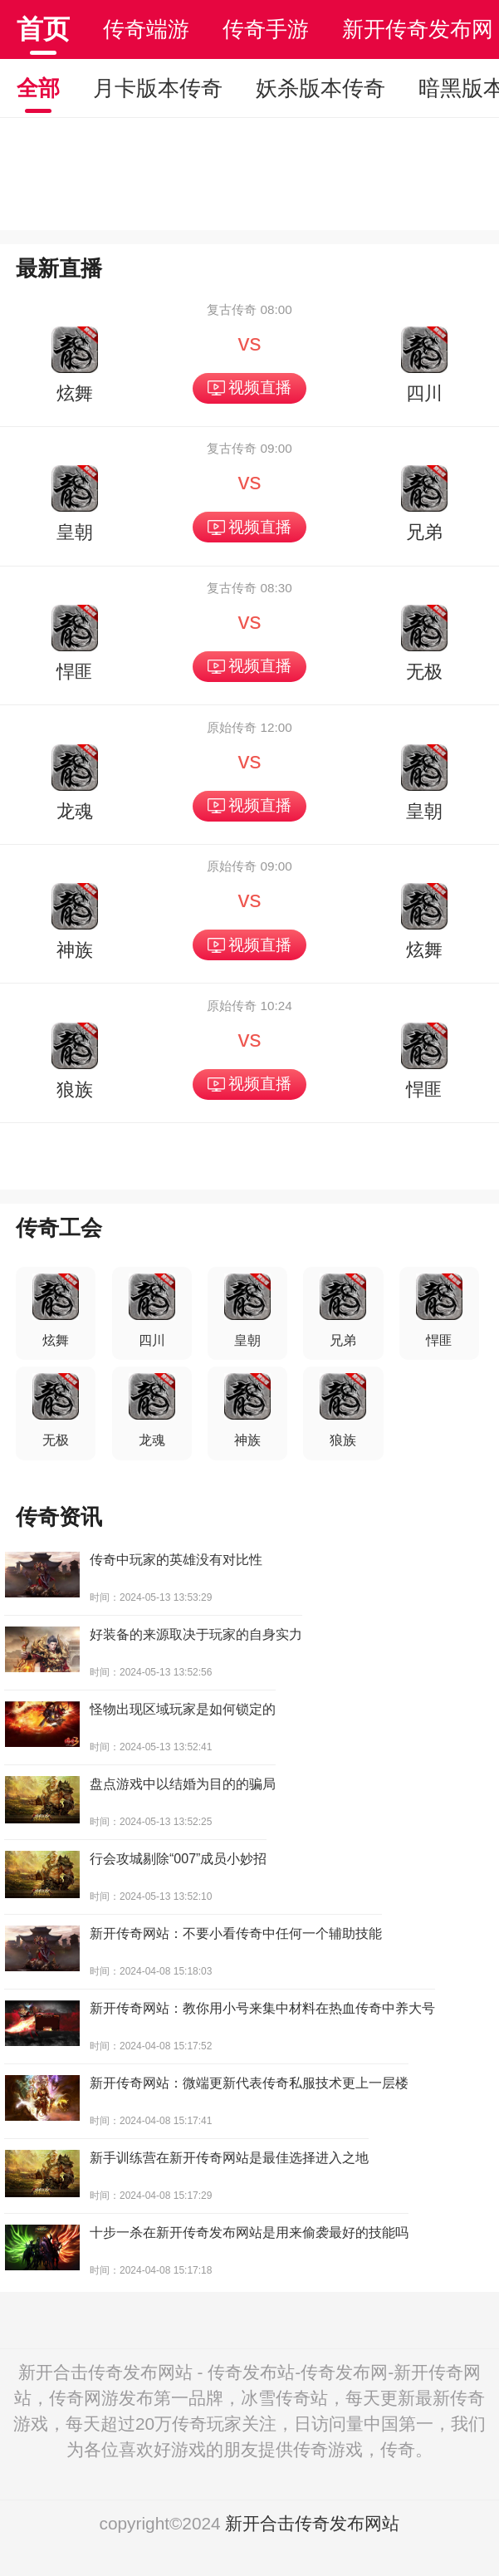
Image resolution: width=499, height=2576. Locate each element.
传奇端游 (146, 29)
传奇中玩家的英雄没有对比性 (176, 1560)
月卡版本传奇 (158, 88)
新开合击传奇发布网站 (312, 2523)
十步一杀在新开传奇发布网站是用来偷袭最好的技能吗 (249, 2232)
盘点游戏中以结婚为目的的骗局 (183, 1784)
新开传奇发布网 (417, 29)
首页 (43, 29)
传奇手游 (266, 29)
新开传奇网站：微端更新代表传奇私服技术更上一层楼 (249, 2083)
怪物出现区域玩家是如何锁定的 (183, 1709)
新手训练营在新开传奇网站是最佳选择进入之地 (229, 2158)
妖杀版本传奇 (320, 88)
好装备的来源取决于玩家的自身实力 (196, 1634)
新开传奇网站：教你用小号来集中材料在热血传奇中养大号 (262, 2008)
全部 (38, 88)
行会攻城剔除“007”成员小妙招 (178, 1859)
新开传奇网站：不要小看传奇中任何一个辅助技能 (236, 1933)
